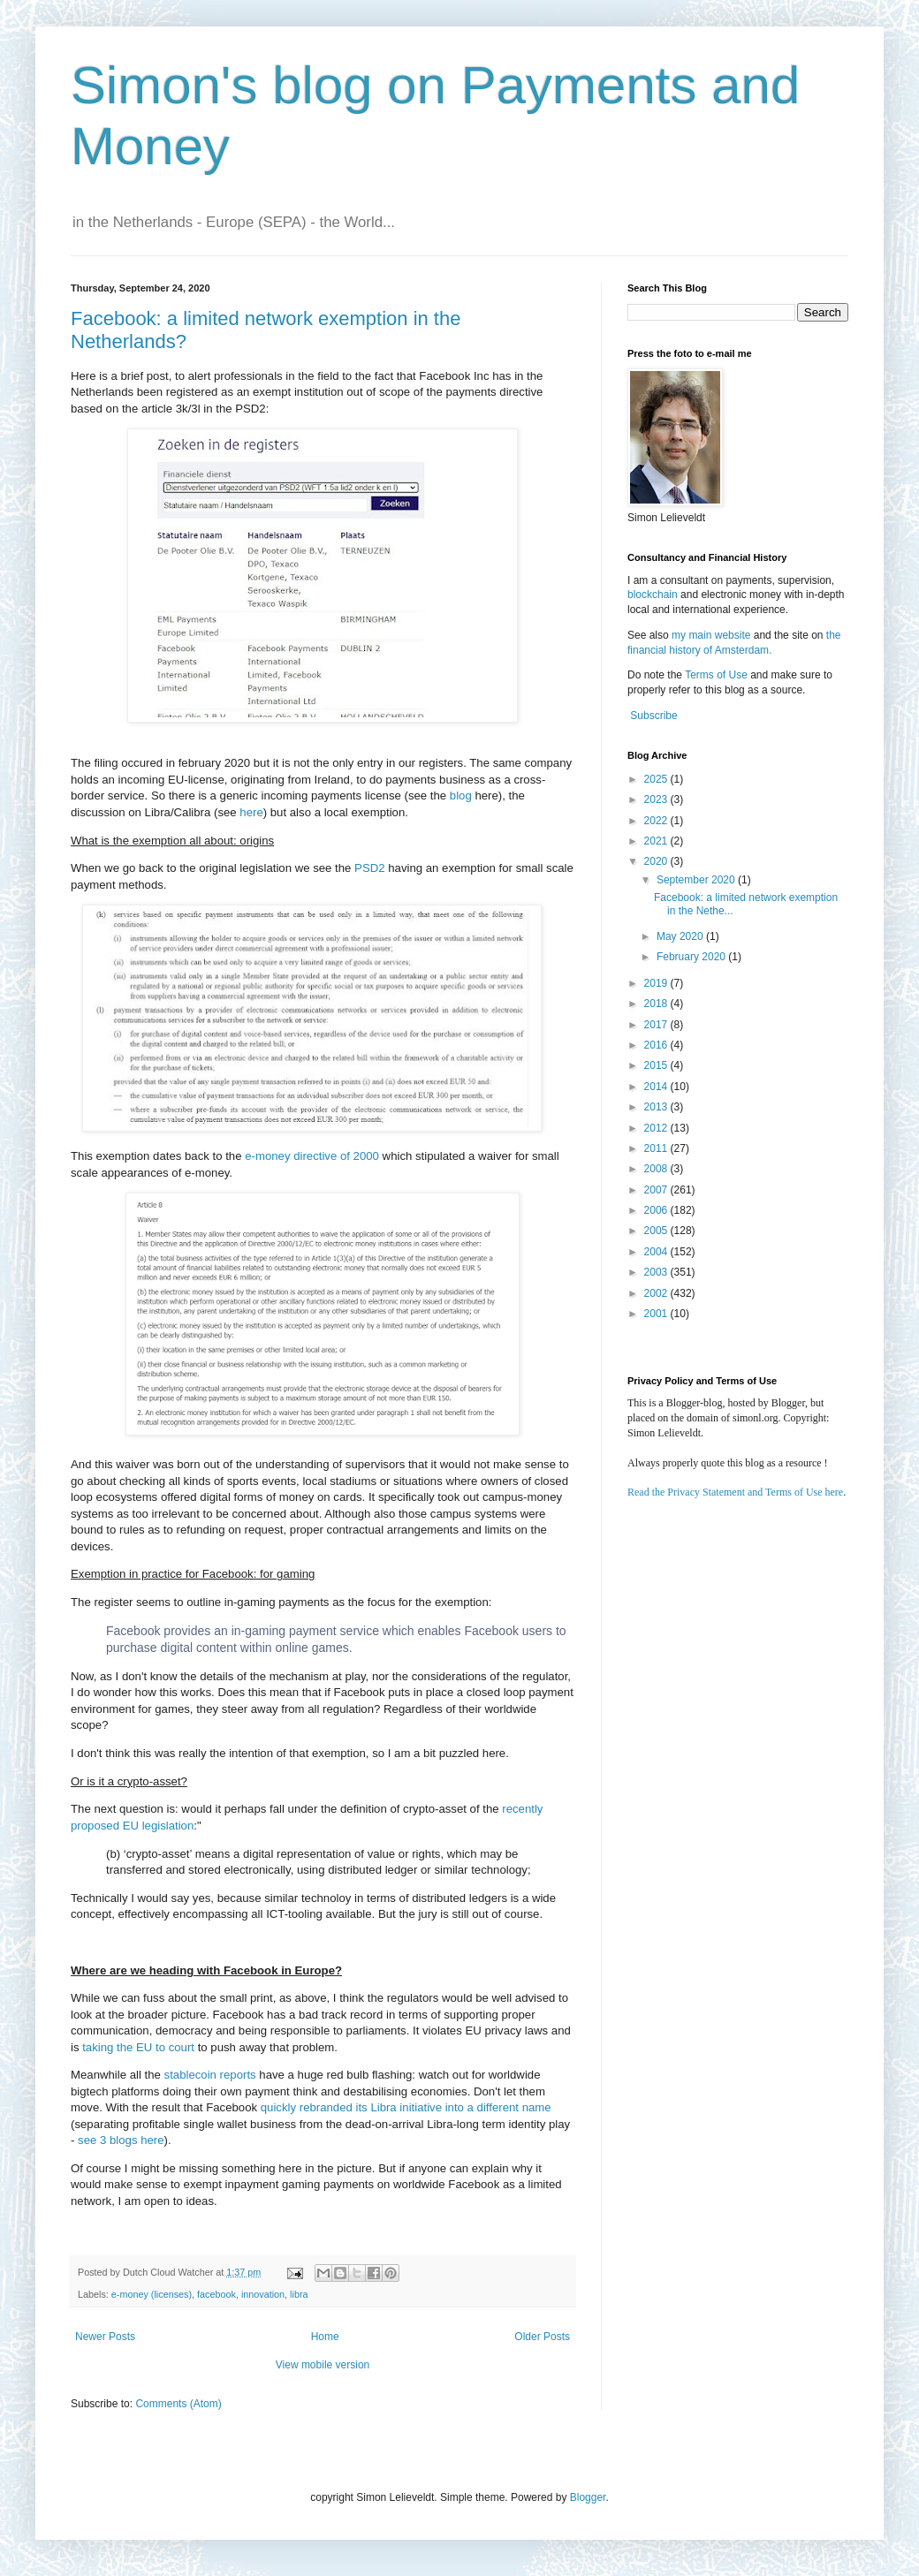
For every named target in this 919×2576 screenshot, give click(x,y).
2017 (657, 1025)
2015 (657, 1065)
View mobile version (323, 2365)
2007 (657, 1190)
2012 (657, 1128)
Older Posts (542, 2336)
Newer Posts (105, 2336)
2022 (657, 820)
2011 (657, 1148)
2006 (657, 1210)
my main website (711, 635)
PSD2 (371, 868)
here (250, 812)
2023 (657, 799)
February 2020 (692, 957)
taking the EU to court (138, 2047)
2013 (657, 1107)
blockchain (653, 594)
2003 (657, 1272)
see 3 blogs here (121, 2140)
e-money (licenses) (151, 2294)
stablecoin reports (210, 2074)
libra (299, 2294)
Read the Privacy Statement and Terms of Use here (735, 1492)
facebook (216, 2294)
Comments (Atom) (178, 2404)
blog (461, 795)
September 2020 (697, 880)
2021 (657, 841)
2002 (657, 1293)
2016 (657, 1045)
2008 (657, 1169)
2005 (657, 1230)
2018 (657, 1003)
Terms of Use (716, 675)
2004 (657, 1252)
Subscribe (653, 715)
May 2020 (681, 936)
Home (325, 2336)
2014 (657, 1086)
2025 (657, 779)
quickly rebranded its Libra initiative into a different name (406, 2107)
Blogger (588, 2497)
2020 (657, 861)
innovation (263, 2294)
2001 (657, 1313)
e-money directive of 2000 (312, 1156)
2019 (657, 983)
